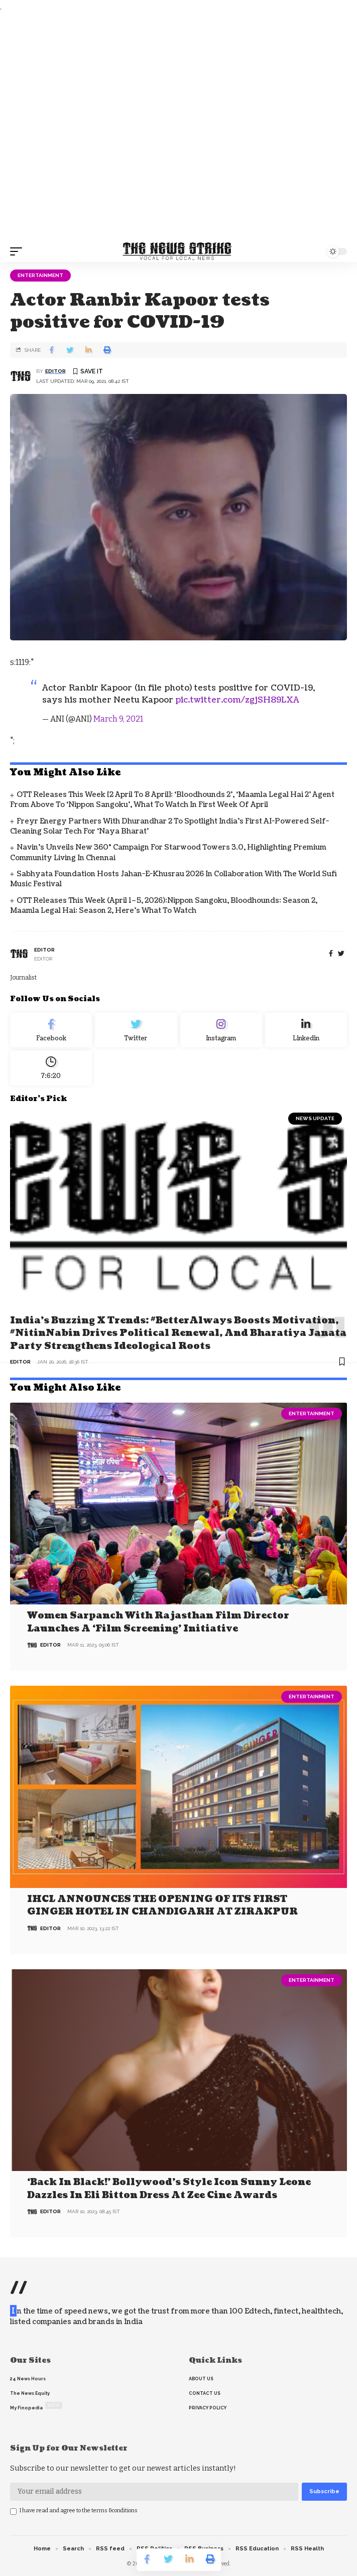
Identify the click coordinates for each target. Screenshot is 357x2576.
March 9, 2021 (118, 719)
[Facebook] (330, 954)
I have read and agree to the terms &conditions (79, 2510)
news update (315, 1118)
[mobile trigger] (18, 251)
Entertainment (40, 275)
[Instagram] (221, 1030)
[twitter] (341, 954)
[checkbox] (13, 2511)
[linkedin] (306, 1030)
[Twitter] (135, 1030)
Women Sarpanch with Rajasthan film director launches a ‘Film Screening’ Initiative (158, 1622)
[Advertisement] (178, 127)
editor (55, 371)
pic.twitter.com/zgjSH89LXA (237, 700)
